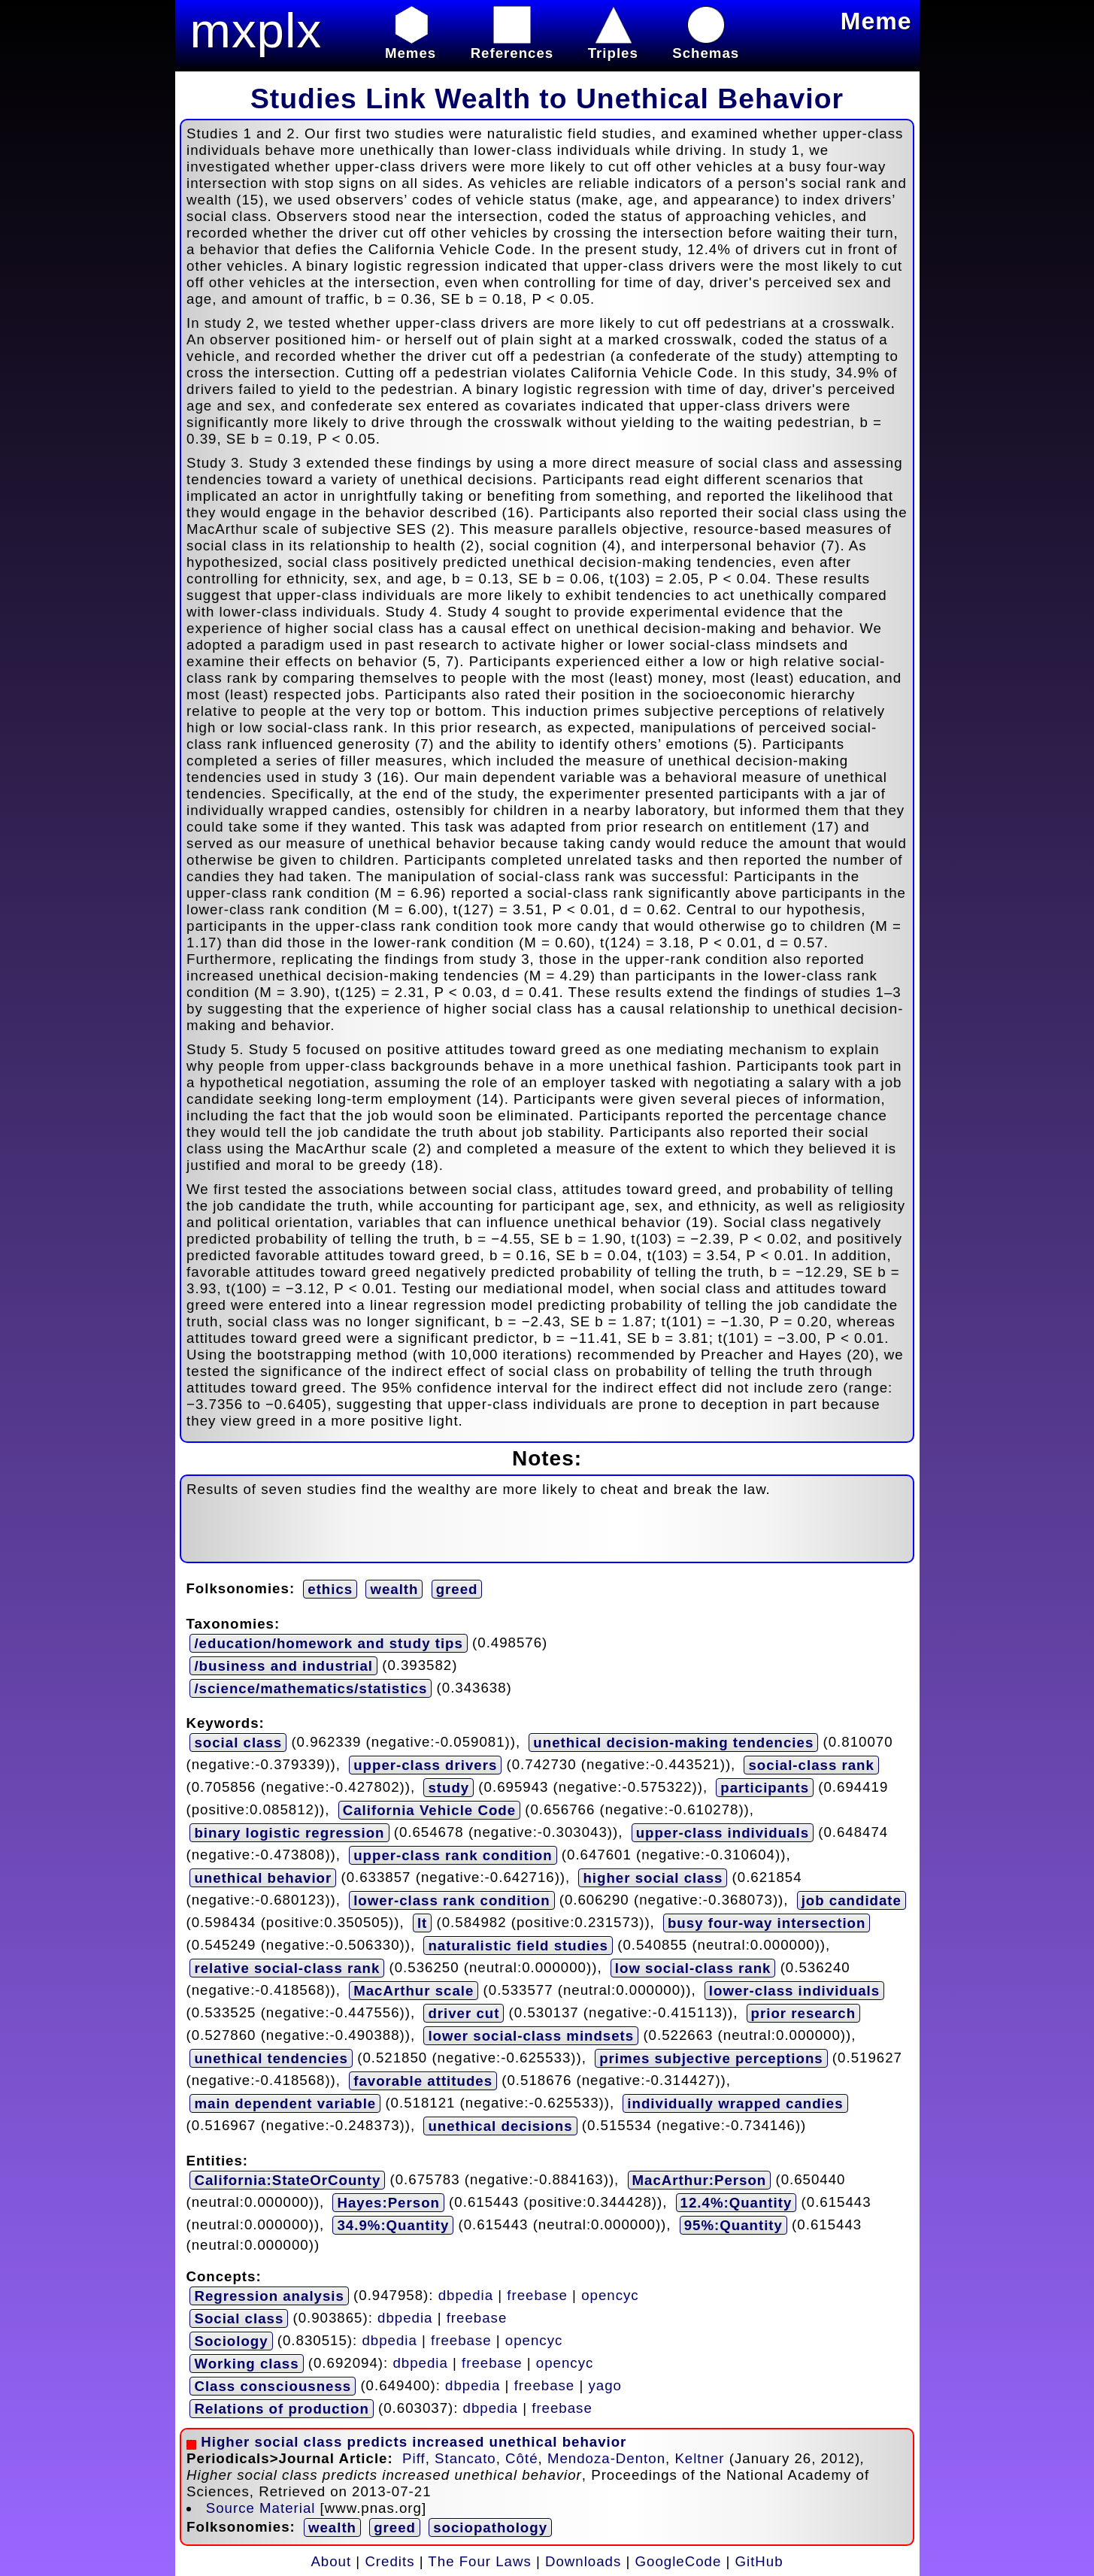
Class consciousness (272, 2386)
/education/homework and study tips (328, 1643)
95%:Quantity (733, 2225)
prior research (803, 2013)
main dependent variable (285, 2103)
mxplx (256, 30)
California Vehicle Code (429, 1810)
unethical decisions (500, 2126)
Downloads (583, 2561)
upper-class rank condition (452, 1855)
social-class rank (811, 1765)
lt (422, 1923)
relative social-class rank (287, 1968)
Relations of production (281, 2409)
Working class (246, 2363)
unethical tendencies (271, 2058)
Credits (389, 2561)
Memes (410, 45)
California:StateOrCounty (287, 2180)
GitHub (759, 2561)
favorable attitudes (422, 2081)
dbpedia (465, 2294)
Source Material (261, 2508)
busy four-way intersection (766, 1923)
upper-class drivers (425, 1765)
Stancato (465, 2458)
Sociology (231, 2341)
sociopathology (490, 2527)
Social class (238, 2318)
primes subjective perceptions (711, 2058)
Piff (414, 2458)
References (512, 45)
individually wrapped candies (735, 2103)
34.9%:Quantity (393, 2225)
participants (764, 1788)
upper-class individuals (722, 1833)
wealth (394, 1589)
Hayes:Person (388, 2203)
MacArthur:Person (699, 2180)
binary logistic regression (289, 1833)
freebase (537, 2294)
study (448, 1788)
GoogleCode (678, 2561)
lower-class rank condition (451, 1900)
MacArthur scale (413, 1991)
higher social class (653, 1878)
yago (604, 2385)
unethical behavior (263, 1878)
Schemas (705, 45)
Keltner (699, 2458)
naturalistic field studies (518, 1945)
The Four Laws (479, 2561)
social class (238, 1742)
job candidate (852, 1900)
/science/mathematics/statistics (310, 1688)
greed (457, 1589)
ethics (330, 1589)
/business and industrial (283, 1666)
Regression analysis (269, 2296)
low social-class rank (693, 1968)
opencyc (610, 2294)
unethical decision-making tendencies (673, 1742)
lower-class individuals (794, 1991)
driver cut (463, 2013)
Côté (521, 2458)
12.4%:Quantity (736, 2203)
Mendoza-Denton (606, 2458)
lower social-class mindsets (531, 2036)
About (331, 2561)
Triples (613, 45)
